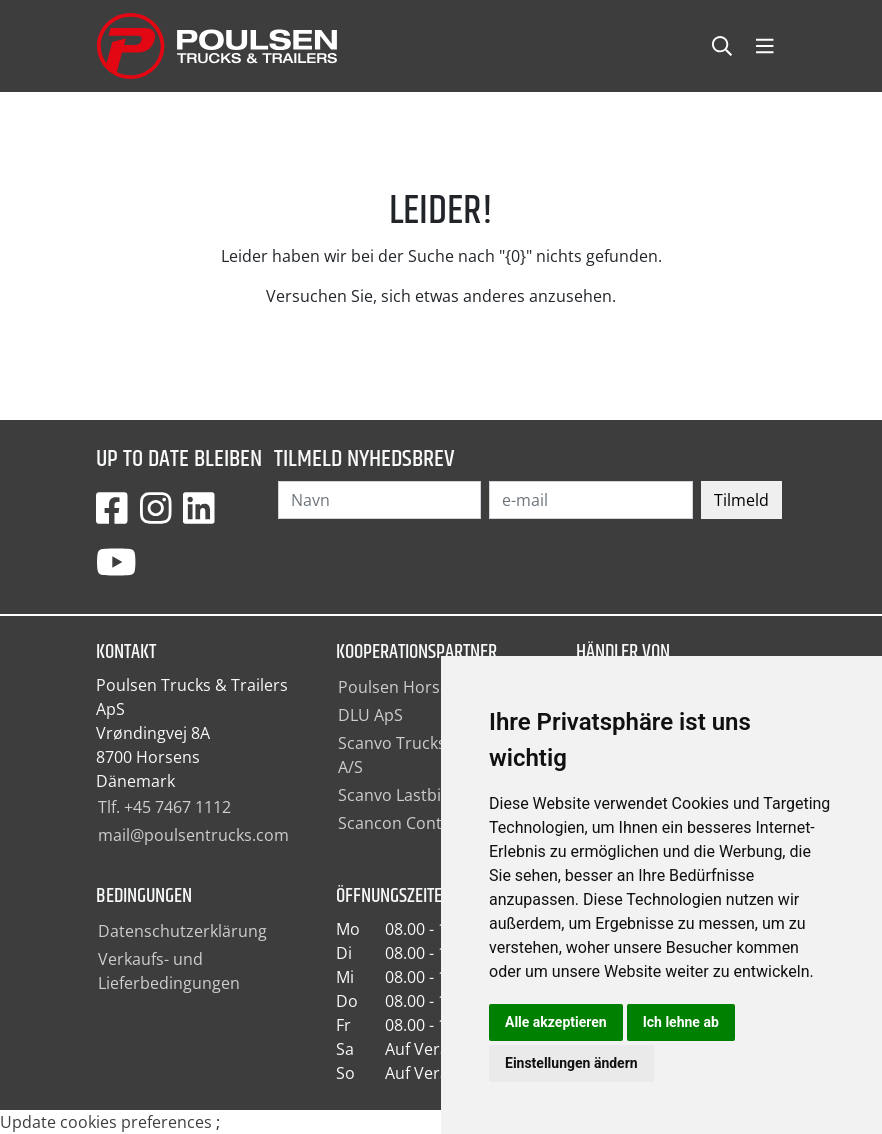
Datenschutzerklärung (182, 931)
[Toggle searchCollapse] (722, 46)
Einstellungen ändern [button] (571, 1063)
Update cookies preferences (106, 1122)
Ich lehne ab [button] (681, 1022)
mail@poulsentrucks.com (193, 835)
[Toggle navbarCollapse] (765, 46)
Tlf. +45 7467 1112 (164, 807)
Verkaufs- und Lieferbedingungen (169, 971)
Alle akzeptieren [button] (556, 1022)
